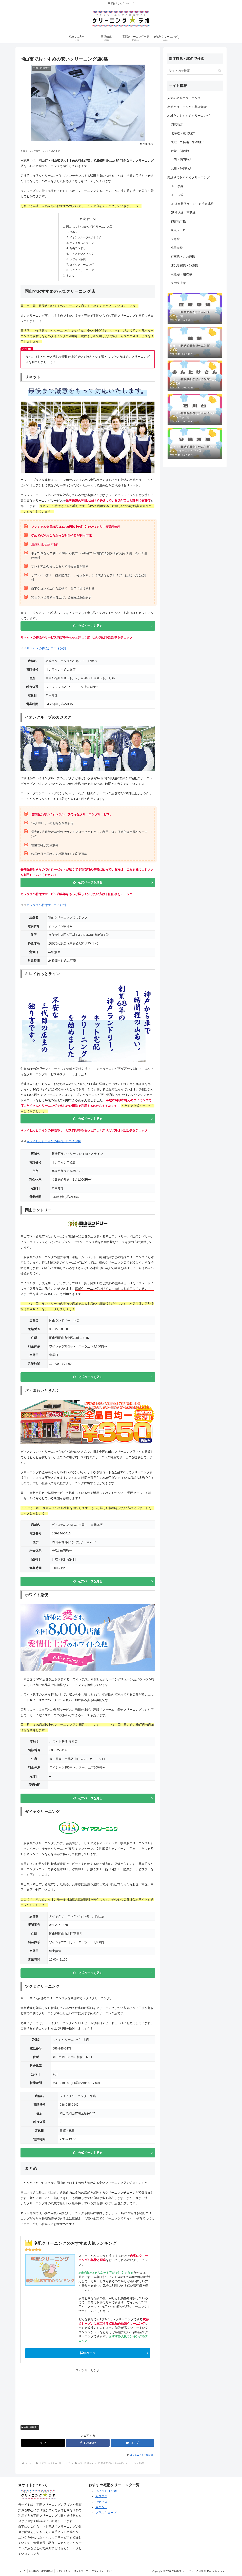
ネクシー (101, 2507)
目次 (83, 219)
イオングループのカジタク (86, 237)
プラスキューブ (105, 2512)
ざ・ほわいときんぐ (82, 253)
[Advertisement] (88, 2396)
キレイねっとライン (82, 242)
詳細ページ (87, 2353)
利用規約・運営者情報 (41, 2571)
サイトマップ (81, 2571)
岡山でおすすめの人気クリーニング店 (89, 226)
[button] (220, 71)
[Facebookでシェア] (88, 2443)
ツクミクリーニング (82, 270)
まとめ (70, 275)
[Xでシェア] (43, 2443)
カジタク (101, 2496)
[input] (195, 70)
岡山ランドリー (79, 248)
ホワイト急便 (78, 259)
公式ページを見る (90, 626)
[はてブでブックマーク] (132, 2443)
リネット (75, 231)
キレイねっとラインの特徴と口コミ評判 (54, 1141)
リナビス (101, 2502)
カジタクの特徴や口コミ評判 (46, 905)
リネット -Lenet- (106, 2491)
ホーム (22, 2571)
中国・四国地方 (30, 2427)
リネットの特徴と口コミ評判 (46, 648)
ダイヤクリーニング (82, 264)
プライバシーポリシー (103, 2571)
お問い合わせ (63, 2571)
